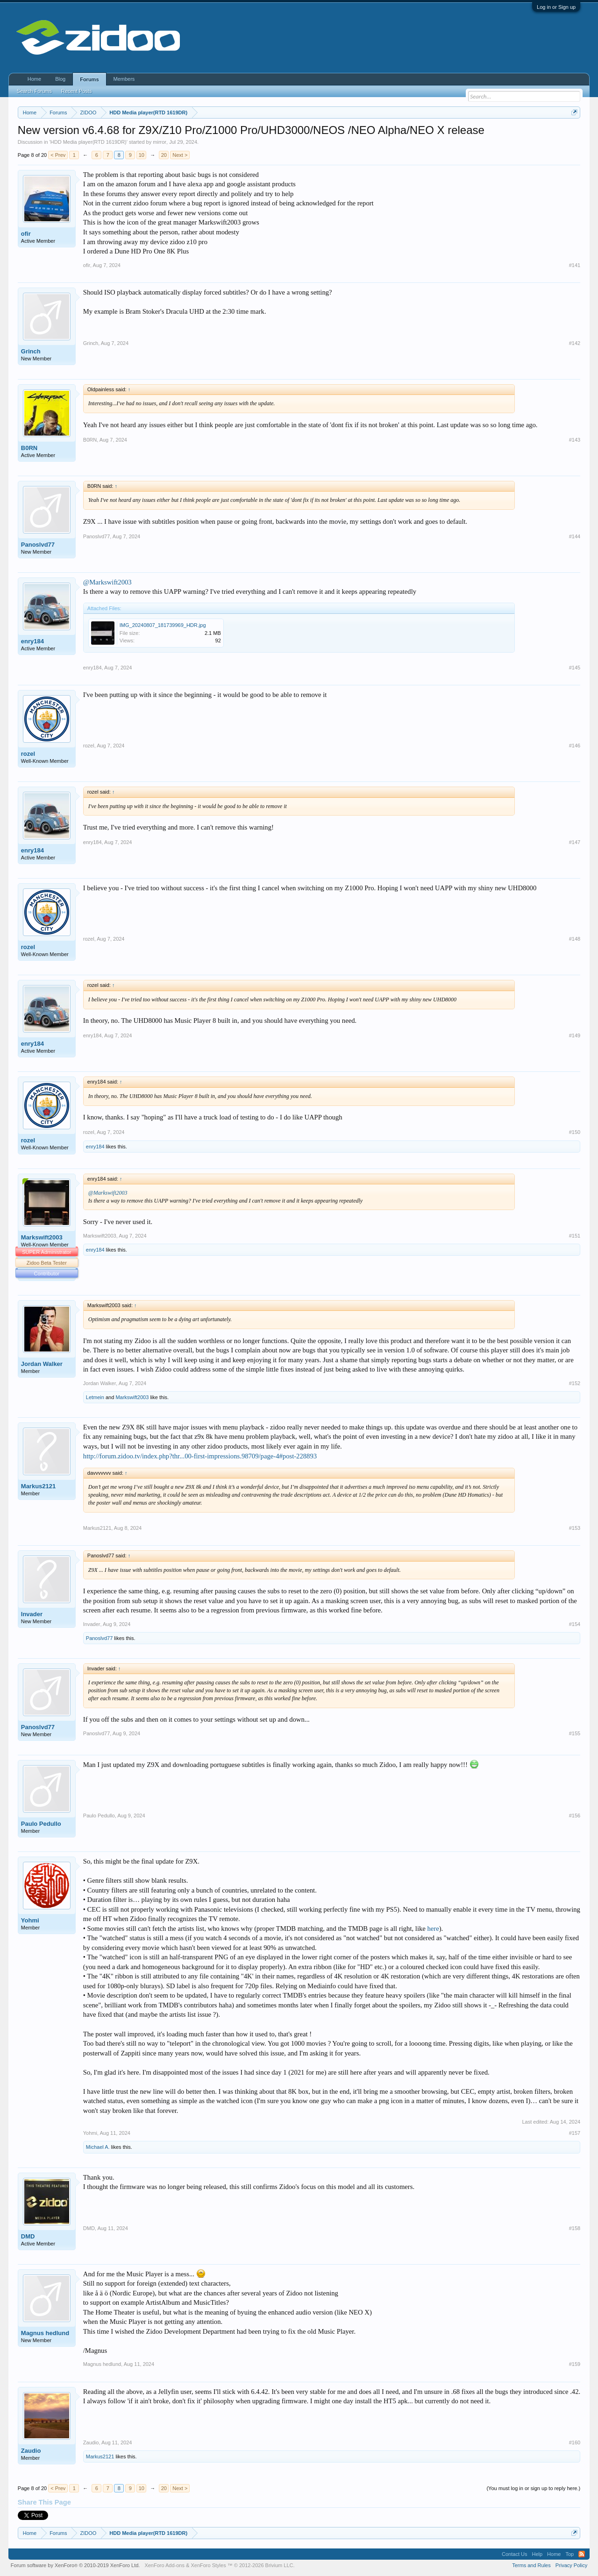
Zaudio (31, 2450)
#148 (574, 939)
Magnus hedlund (45, 2333)
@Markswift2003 (107, 582)
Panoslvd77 (38, 544)
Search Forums (34, 91)
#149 (574, 1035)
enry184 (32, 641)
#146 (574, 745)
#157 (574, 2133)
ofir (26, 233)
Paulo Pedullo (41, 1823)
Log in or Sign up (556, 7)
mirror (159, 142)
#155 (574, 1733)
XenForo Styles (208, 2565)
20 (164, 155)
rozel (28, 753)
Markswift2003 (42, 1237)
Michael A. (98, 2147)
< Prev (57, 155)
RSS (581, 2554)
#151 (574, 1236)
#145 (574, 667)
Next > (179, 155)
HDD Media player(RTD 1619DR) (88, 142)
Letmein (95, 1397)
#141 (574, 265)
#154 (574, 1624)
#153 (574, 1528)
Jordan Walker (42, 1363)
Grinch (31, 351)
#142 (574, 343)
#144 (574, 536)
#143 (574, 440)
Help (537, 2554)
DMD (28, 2236)
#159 (574, 2364)
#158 (574, 2228)
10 (141, 155)
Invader (32, 1614)
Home (34, 79)
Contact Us (514, 2554)
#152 (574, 1383)
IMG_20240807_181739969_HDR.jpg (163, 625)
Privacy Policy (571, 2565)
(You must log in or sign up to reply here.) (533, 2488)
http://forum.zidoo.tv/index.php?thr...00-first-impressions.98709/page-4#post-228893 (200, 1456)
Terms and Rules (531, 2565)
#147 (574, 842)
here (433, 1928)
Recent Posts (76, 91)
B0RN (29, 447)
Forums (89, 79)
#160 (574, 2442)
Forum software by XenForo (75, 2565)
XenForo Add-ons (164, 2565)
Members (124, 79)
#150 (574, 1132)
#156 (574, 1815)
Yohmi (30, 1920)
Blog (60, 79)
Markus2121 (38, 1486)
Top (569, 2554)
